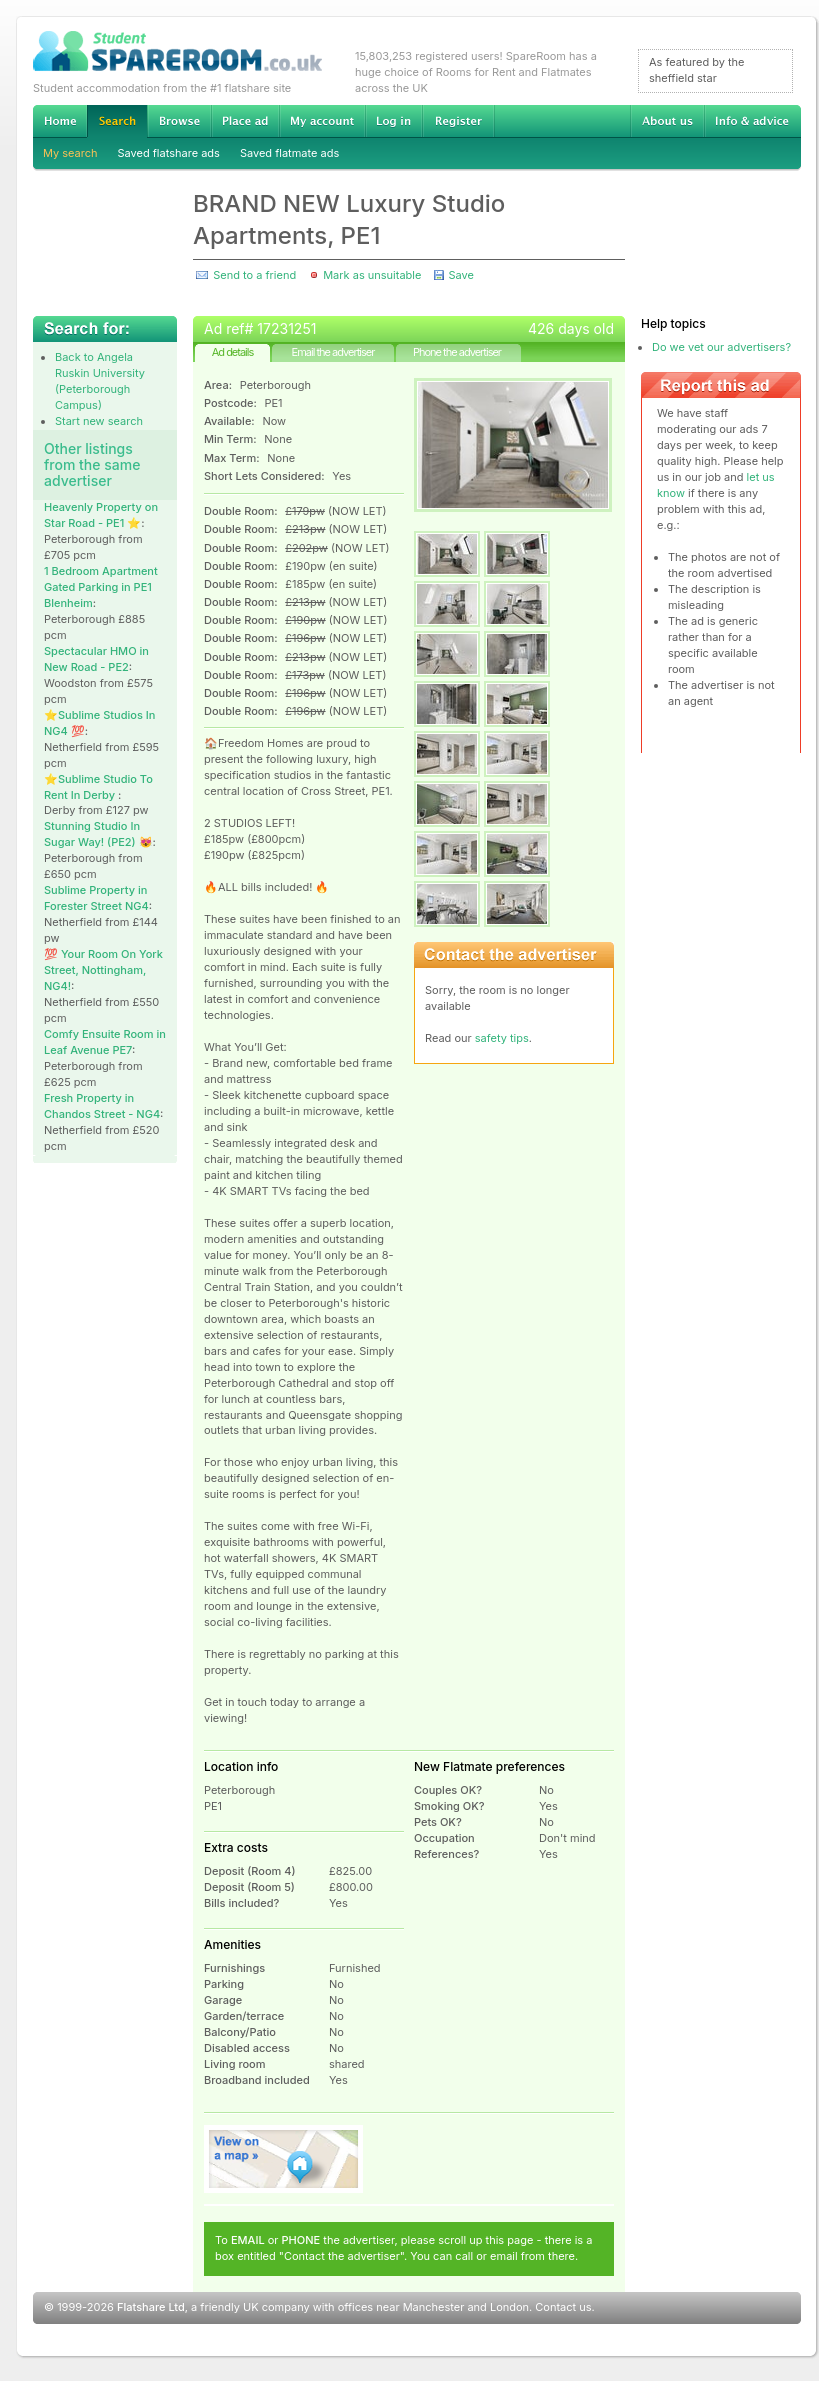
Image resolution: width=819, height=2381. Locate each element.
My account (322, 121)
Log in (393, 121)
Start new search (99, 421)
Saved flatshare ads (169, 153)
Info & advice (752, 121)
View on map (284, 2159)
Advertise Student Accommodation (245, 121)
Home (60, 121)
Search (117, 121)
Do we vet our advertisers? (721, 347)
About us (667, 121)
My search (70, 153)
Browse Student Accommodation (179, 121)
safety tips (502, 1038)
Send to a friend (254, 275)
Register (458, 121)
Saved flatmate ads (289, 153)
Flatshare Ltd (151, 2307)
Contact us (563, 2307)
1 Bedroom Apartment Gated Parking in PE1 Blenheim (101, 587)
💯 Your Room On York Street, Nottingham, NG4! (103, 970)
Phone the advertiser (457, 352)
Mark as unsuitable (372, 275)
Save (460, 275)
